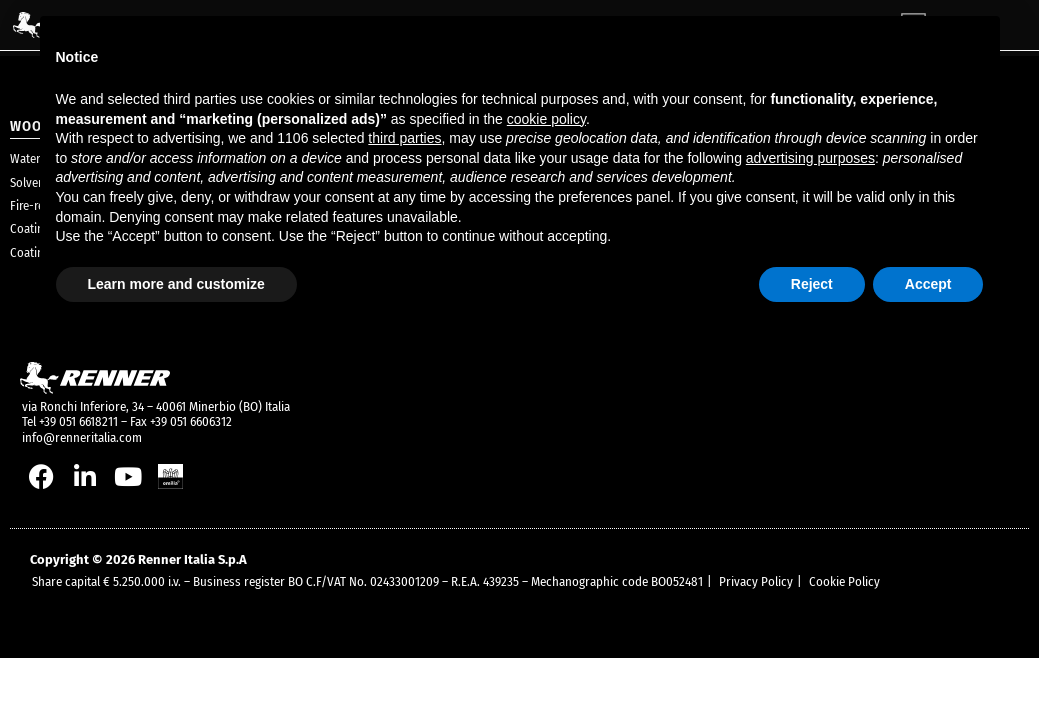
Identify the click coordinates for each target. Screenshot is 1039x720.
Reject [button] (812, 284)
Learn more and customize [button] (176, 284)
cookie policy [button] (546, 119)
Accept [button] (928, 284)
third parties (404, 138)
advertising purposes (810, 158)
